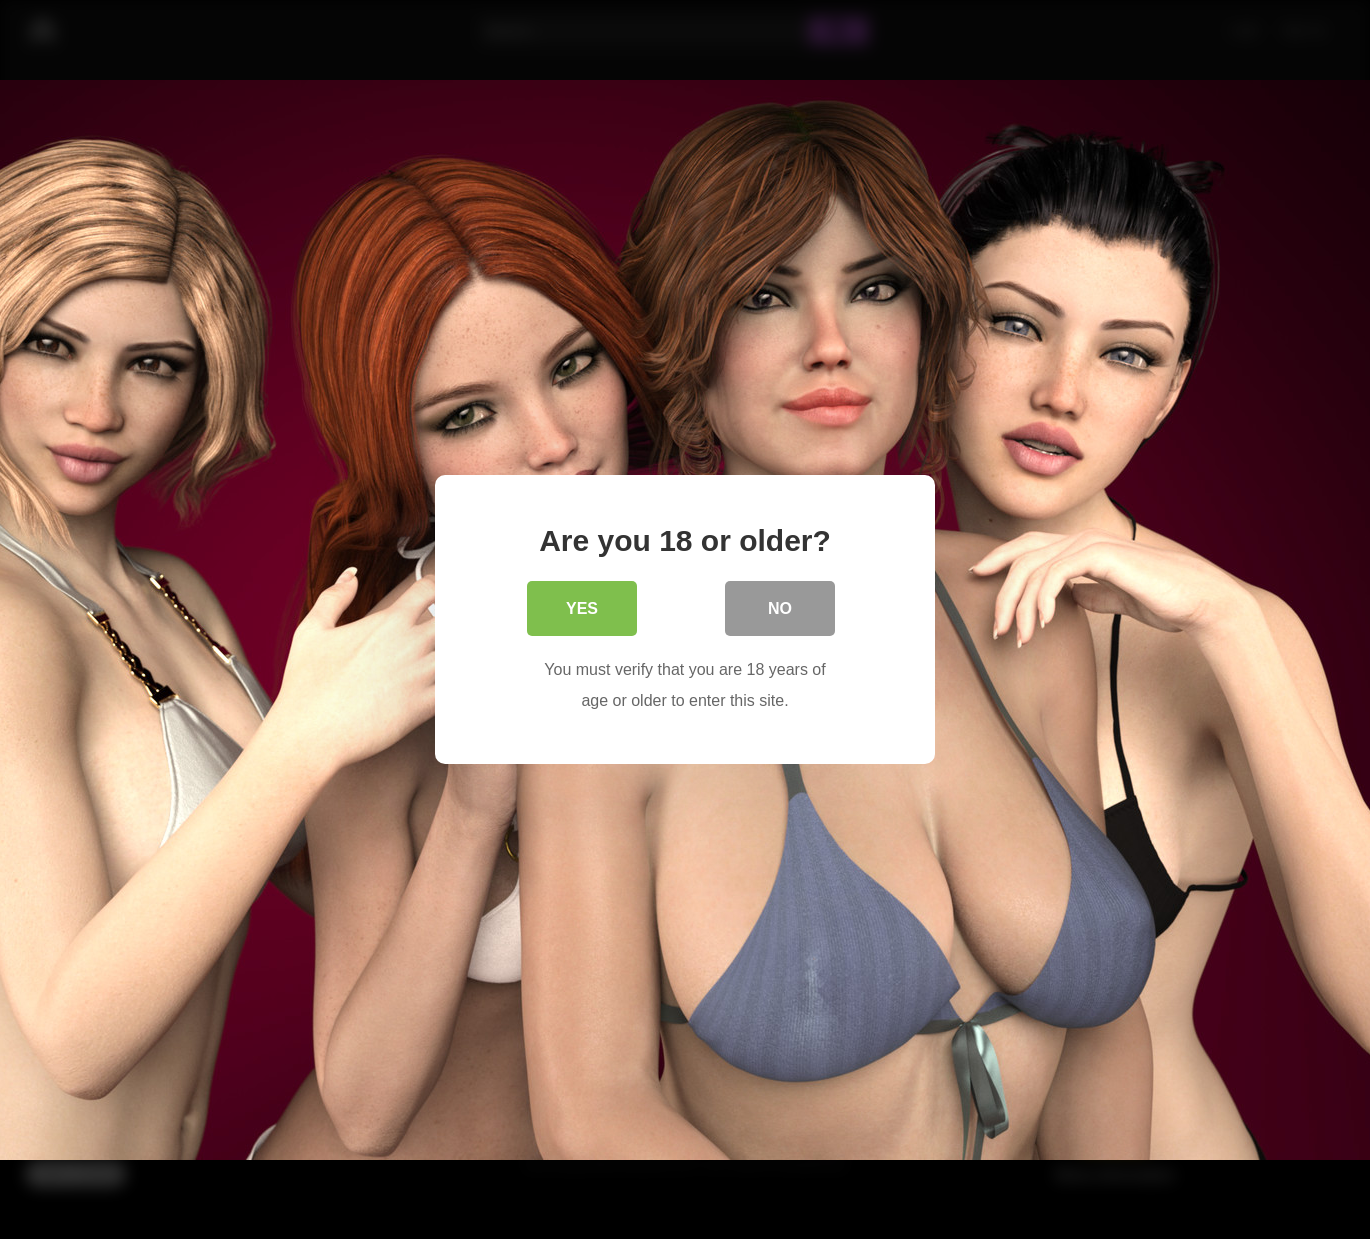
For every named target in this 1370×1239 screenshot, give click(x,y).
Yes (582, 609)
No (780, 609)
